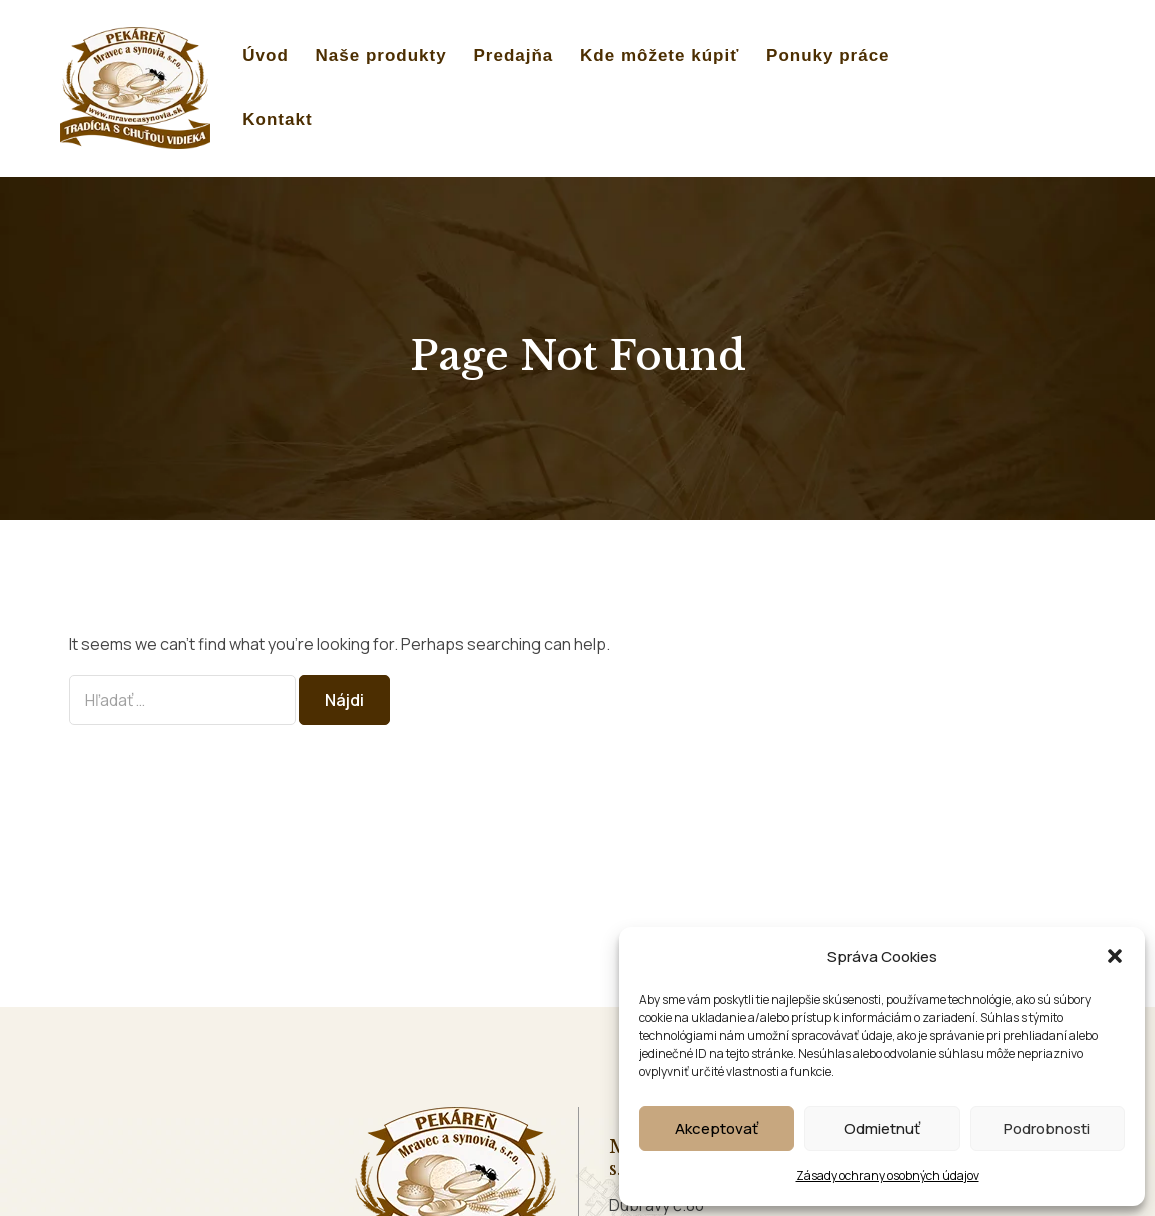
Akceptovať (716, 1128)
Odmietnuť (882, 1128)
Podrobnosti (1047, 1128)
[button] (1115, 956)
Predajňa (513, 55)
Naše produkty (381, 55)
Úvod (265, 55)
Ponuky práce (828, 55)
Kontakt (277, 119)
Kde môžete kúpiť (659, 55)
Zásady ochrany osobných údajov (887, 1175)
